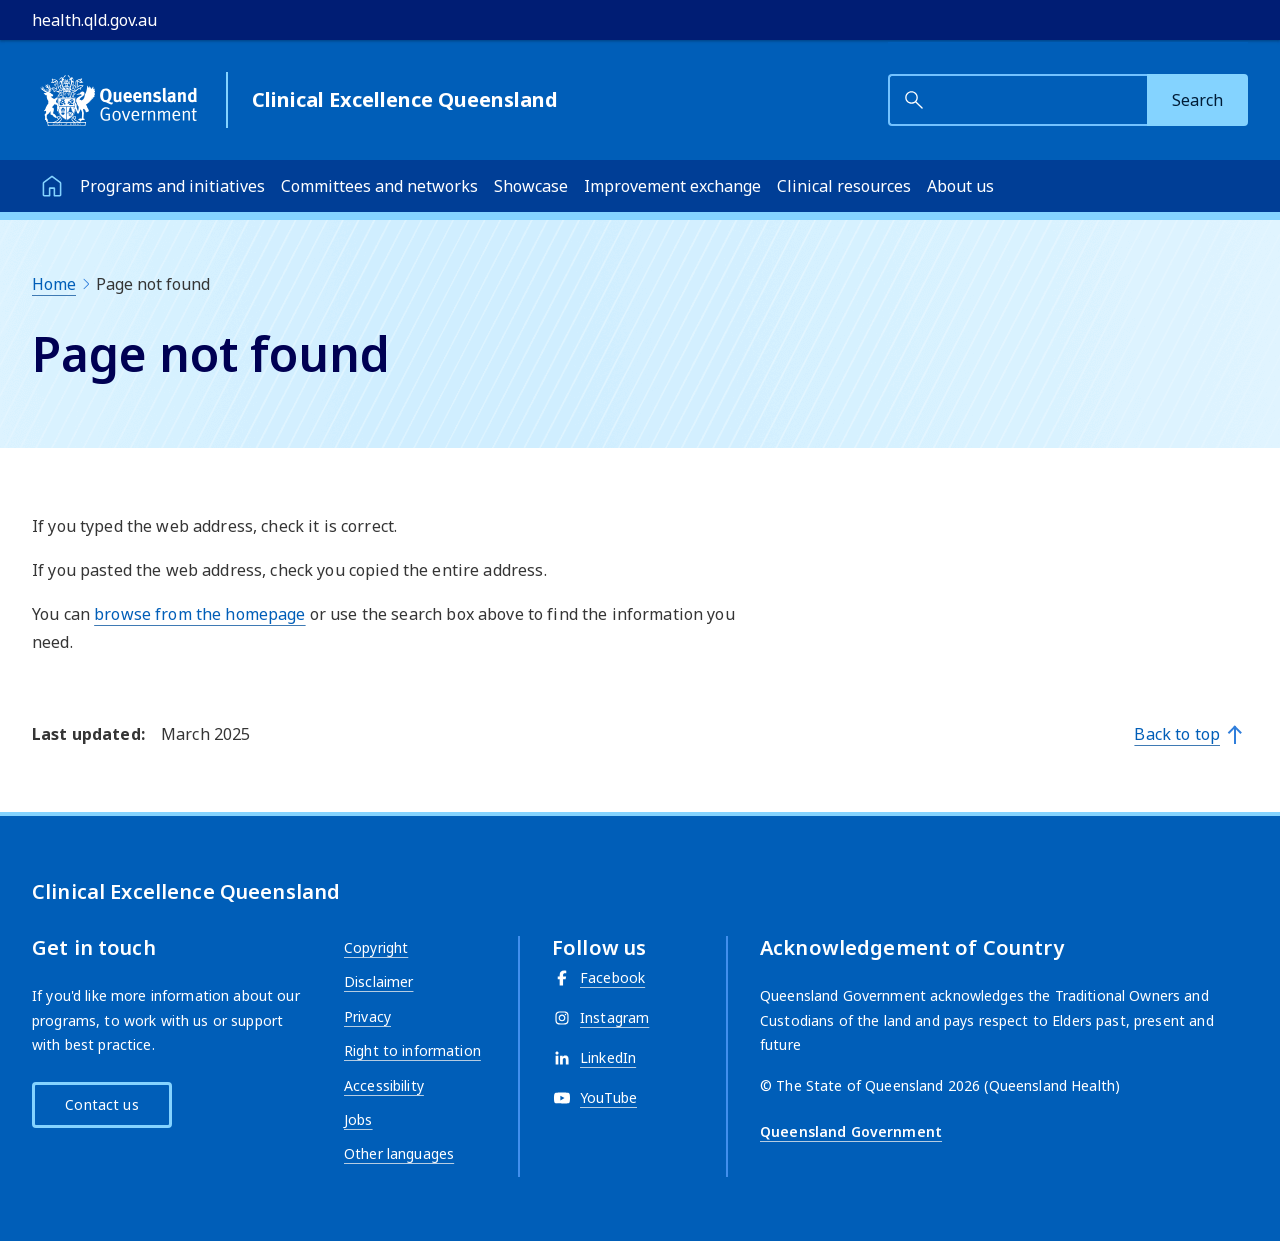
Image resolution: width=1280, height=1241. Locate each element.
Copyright (376, 947)
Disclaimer (378, 981)
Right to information (412, 1050)
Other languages (399, 1153)
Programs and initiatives (172, 186)
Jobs (358, 1119)
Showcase (531, 186)
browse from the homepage (199, 614)
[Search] (1197, 100)
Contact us (101, 1104)
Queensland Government (851, 1131)
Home (54, 284)
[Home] (52, 186)
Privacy (367, 1016)
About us (960, 186)
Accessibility (384, 1085)
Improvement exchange (672, 186)
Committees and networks (379, 186)
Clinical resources (844, 186)
